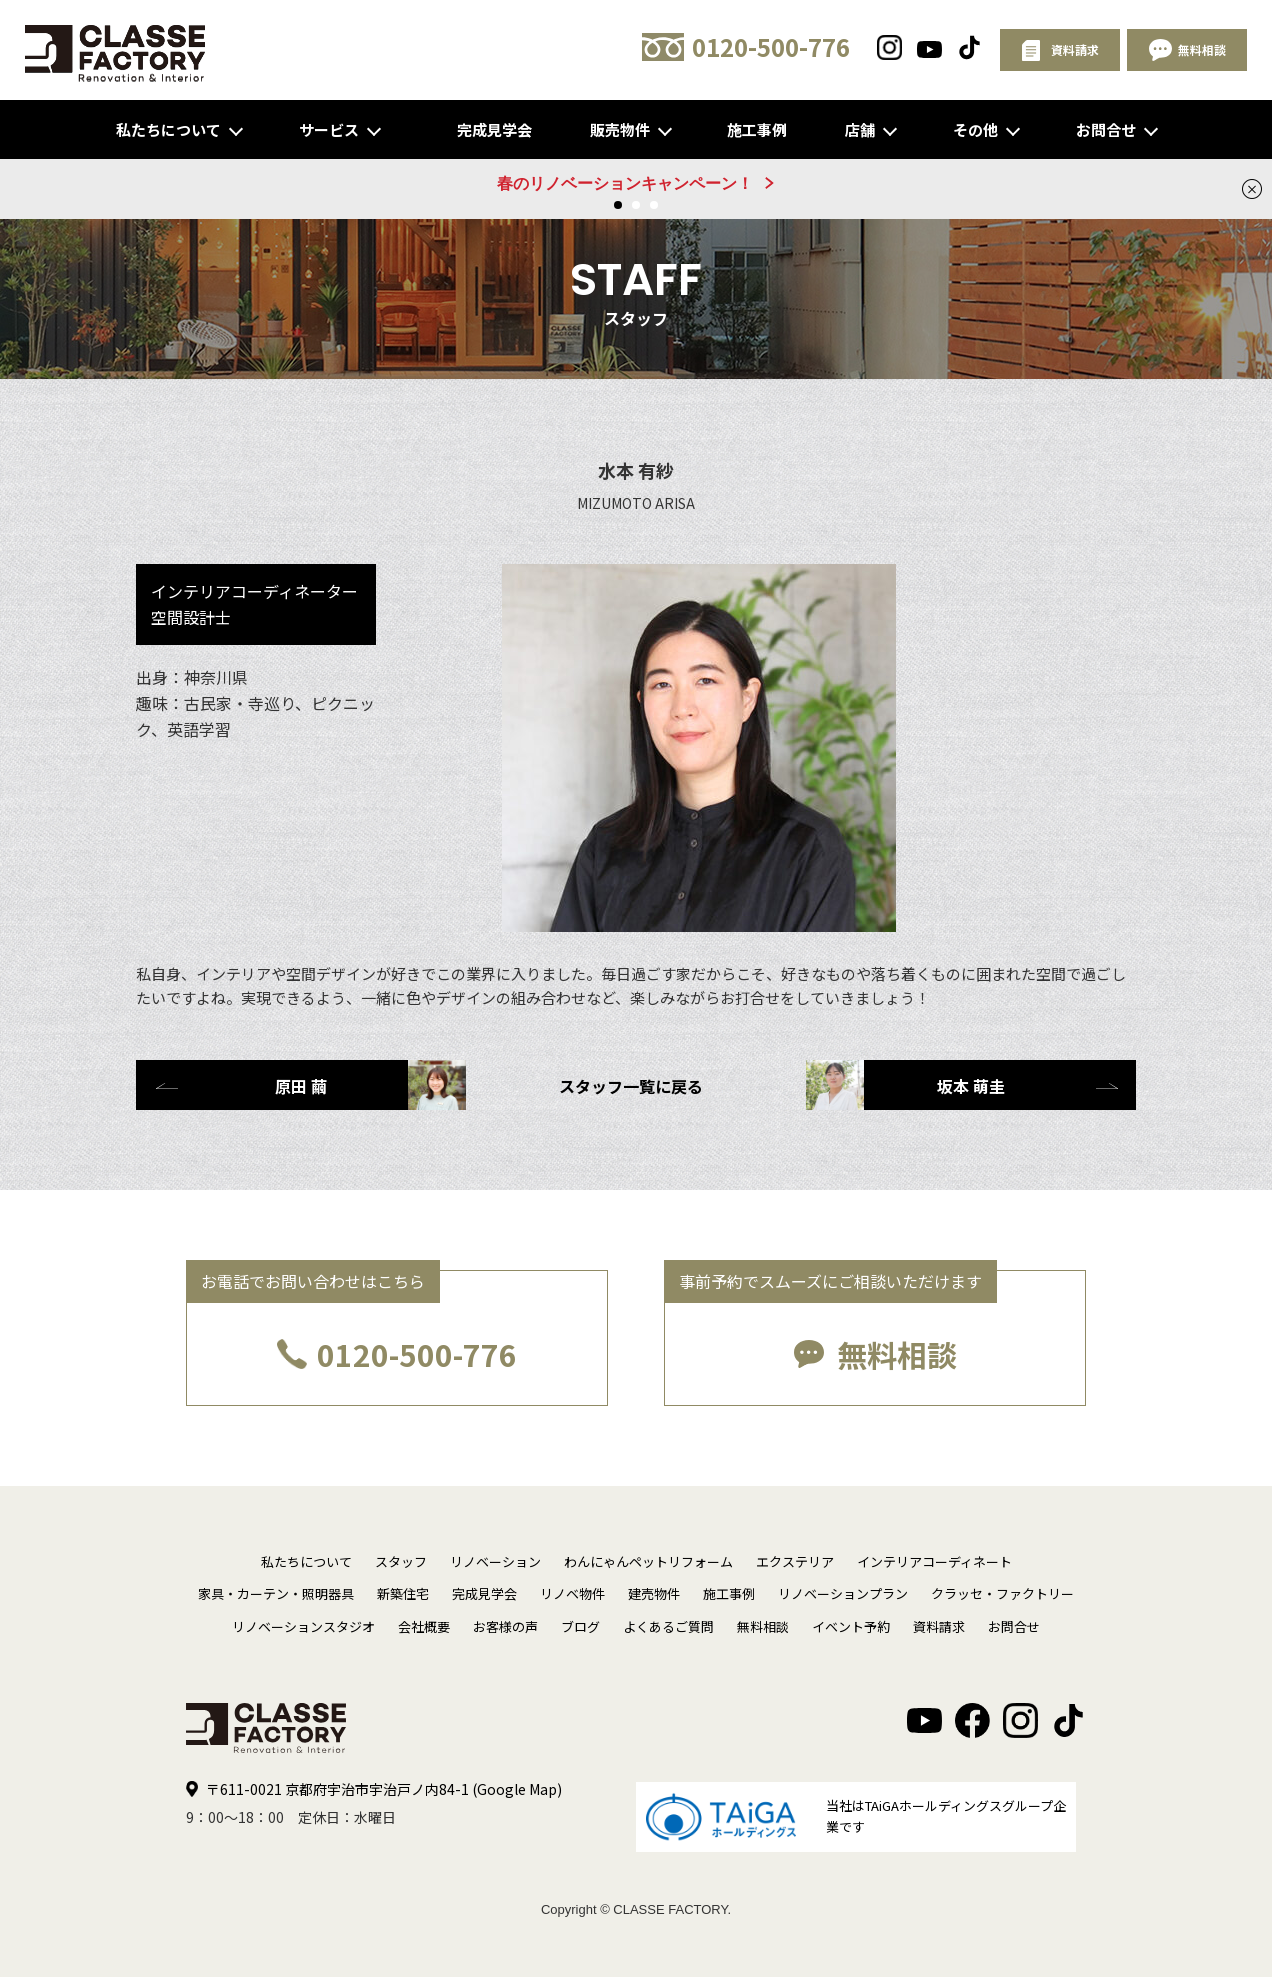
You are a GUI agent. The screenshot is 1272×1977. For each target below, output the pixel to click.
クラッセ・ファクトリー (1002, 1593)
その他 (975, 129)
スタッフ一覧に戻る (631, 1086)
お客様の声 (505, 1626)
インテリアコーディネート (934, 1561)
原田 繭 (370, 1085)
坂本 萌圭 (905, 1085)
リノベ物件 (572, 1593)
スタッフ (401, 1561)
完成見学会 (494, 129)
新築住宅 (403, 1593)
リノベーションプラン (843, 1593)
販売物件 (620, 129)
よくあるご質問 (668, 1626)
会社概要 (424, 1626)
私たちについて (168, 129)
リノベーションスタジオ (303, 1626)
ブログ (580, 1626)
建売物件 (654, 1593)
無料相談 (897, 1354)
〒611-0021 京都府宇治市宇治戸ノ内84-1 (384, 1789)
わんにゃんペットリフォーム (648, 1561)
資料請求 (939, 1626)
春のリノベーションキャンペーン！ (625, 183)
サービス (329, 129)
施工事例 (757, 129)
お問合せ (1106, 129)
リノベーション (495, 1561)
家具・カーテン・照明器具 (276, 1593)
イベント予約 (851, 1626)
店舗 (860, 129)
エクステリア (795, 1561)
